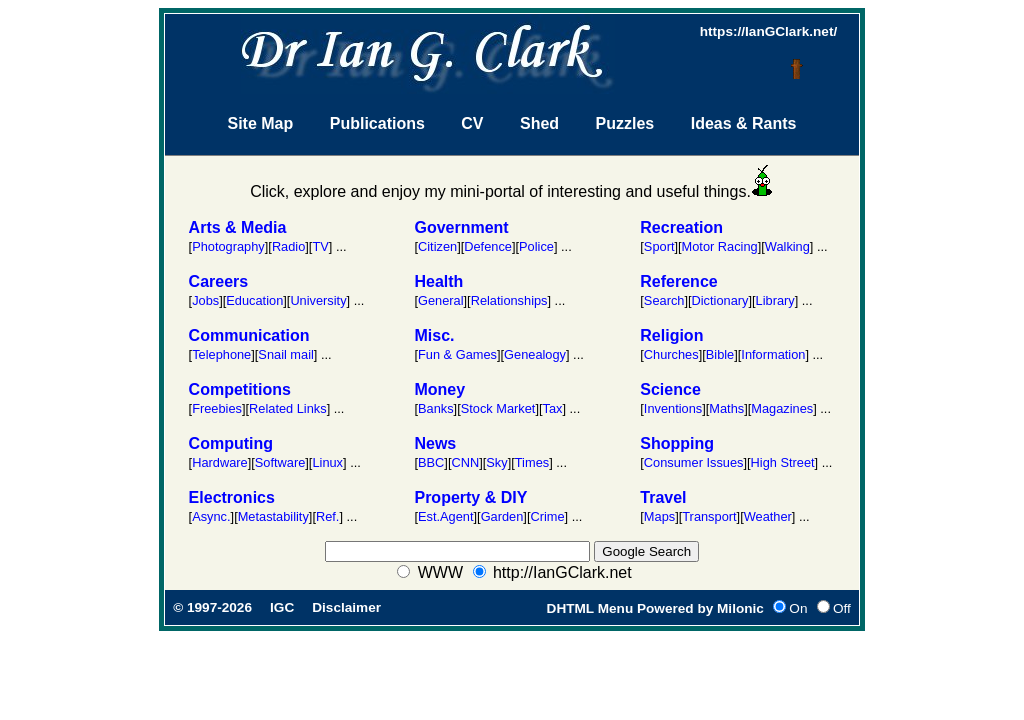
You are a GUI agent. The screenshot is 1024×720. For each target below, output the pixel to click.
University (318, 300)
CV (472, 123)
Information (773, 354)
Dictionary (720, 300)
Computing (231, 443)
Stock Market (498, 408)
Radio (288, 246)
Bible (720, 354)
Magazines (782, 408)
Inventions (673, 408)
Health (438, 281)
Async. (211, 516)
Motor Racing (720, 246)
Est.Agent (446, 516)
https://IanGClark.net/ (768, 31)
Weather (768, 516)
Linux (327, 462)
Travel (663, 497)
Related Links (288, 408)
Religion (671, 335)
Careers (219, 281)
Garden (502, 516)
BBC (431, 462)
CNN (465, 462)
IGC (282, 607)
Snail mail (285, 354)
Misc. (434, 335)
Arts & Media (238, 227)
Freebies (217, 408)
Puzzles (625, 123)
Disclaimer (346, 607)
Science (670, 389)
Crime (547, 516)
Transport (709, 516)
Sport (659, 246)
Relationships (509, 300)
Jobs (205, 300)
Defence (488, 246)
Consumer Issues (694, 462)
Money (439, 389)
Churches (671, 354)
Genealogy (535, 354)
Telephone (221, 354)
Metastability (273, 516)
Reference (678, 281)
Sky (496, 462)
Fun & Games (457, 354)
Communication (249, 335)
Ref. (327, 516)
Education (254, 300)
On (798, 608)
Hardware (219, 462)
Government (461, 227)
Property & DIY (470, 497)
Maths (726, 408)
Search (664, 300)
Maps (659, 516)
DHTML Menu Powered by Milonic (655, 608)
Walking (787, 246)
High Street (783, 462)
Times (532, 462)
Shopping (677, 443)
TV (320, 246)
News (435, 443)
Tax (553, 408)
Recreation (681, 227)
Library (775, 300)
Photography (228, 246)
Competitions (240, 389)
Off (842, 608)
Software (280, 462)
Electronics (232, 497)
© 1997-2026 (212, 607)
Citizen (437, 246)
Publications (377, 123)
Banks (436, 408)
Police (536, 246)
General (441, 300)
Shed (539, 123)
